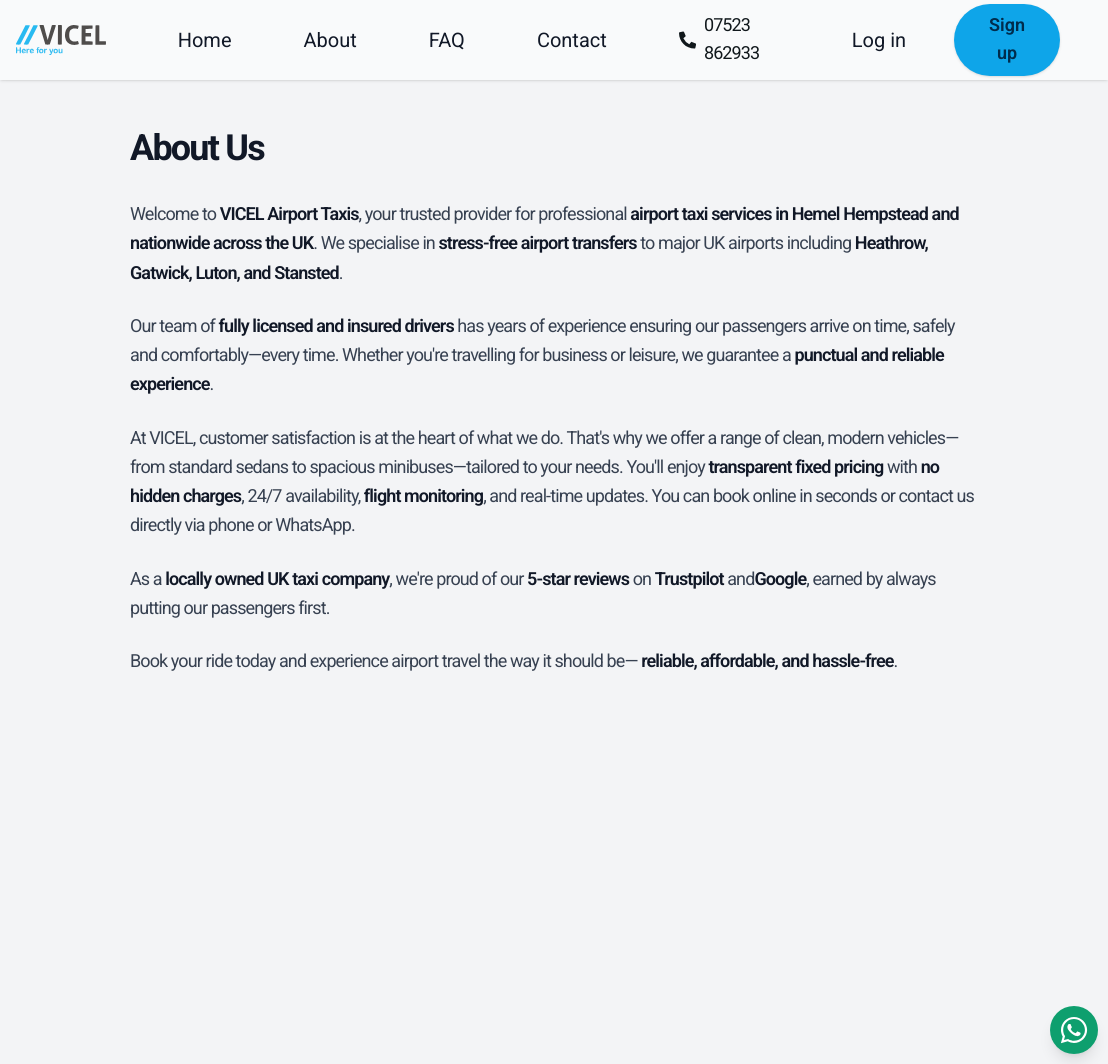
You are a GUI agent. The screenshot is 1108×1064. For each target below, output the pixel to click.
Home (205, 40)
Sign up (1007, 39)
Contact (572, 40)
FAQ (447, 40)
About (330, 40)
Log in (879, 40)
